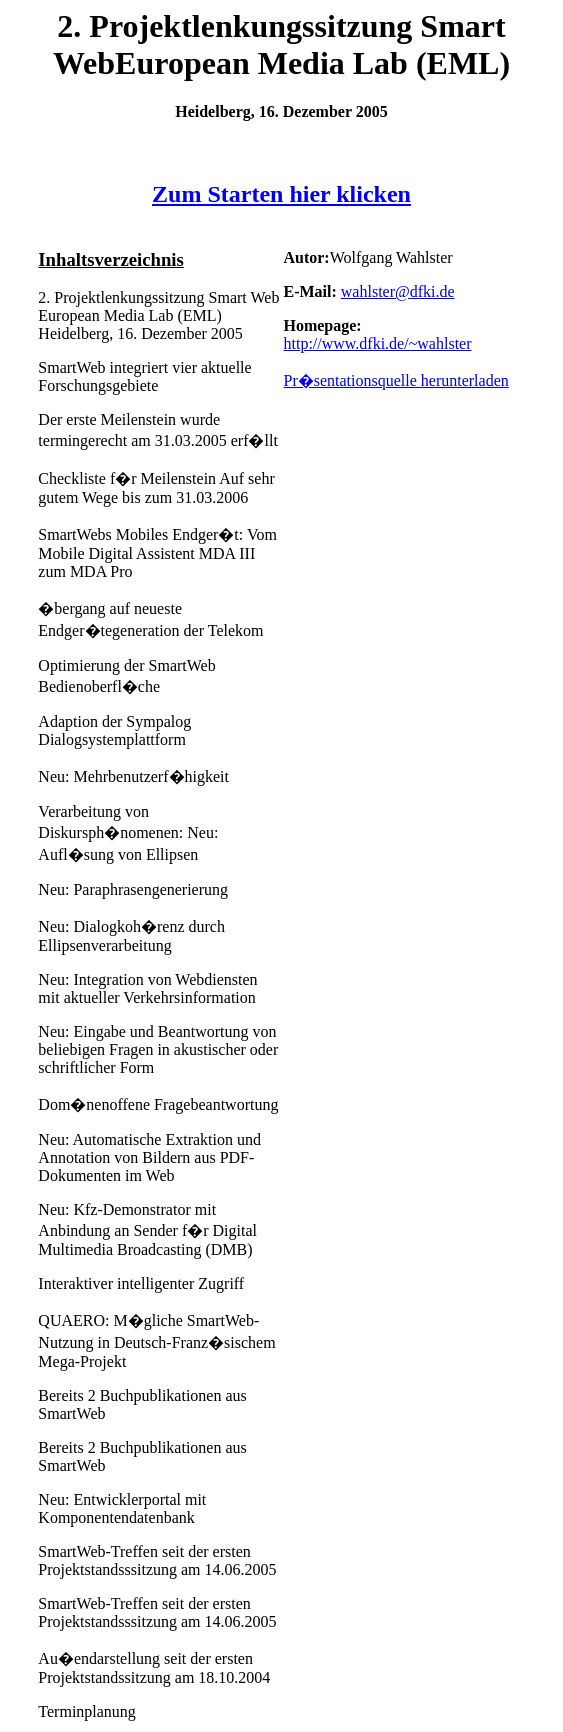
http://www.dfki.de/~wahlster (377, 343)
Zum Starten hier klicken (281, 194)
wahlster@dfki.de (398, 291)
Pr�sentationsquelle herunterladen (395, 380)
